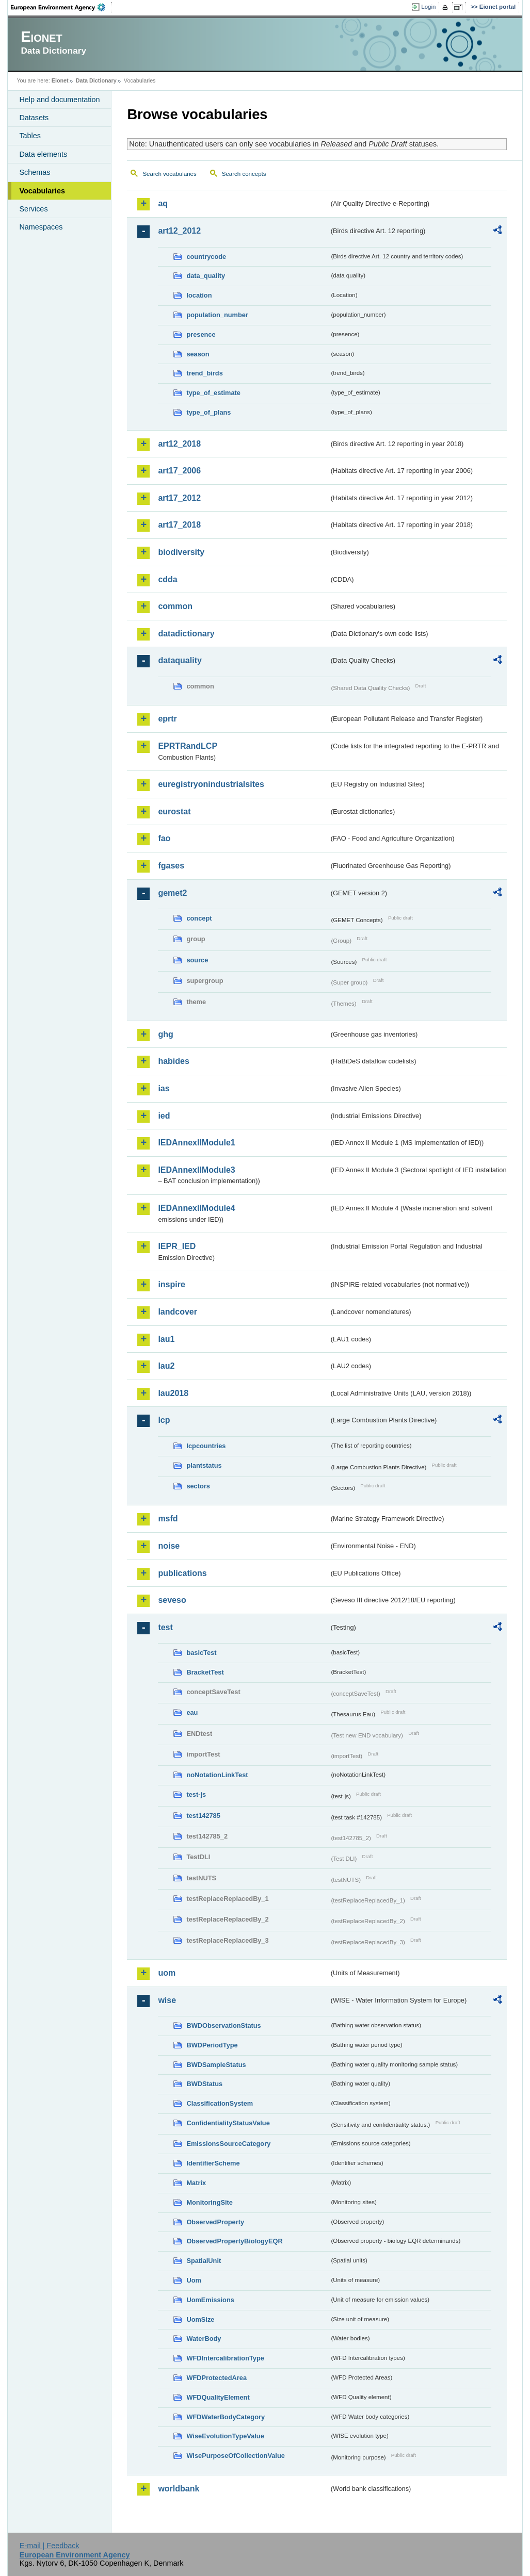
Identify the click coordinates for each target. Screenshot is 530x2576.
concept (199, 918)
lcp (164, 1420)
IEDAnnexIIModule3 (196, 1170)
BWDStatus (204, 2084)
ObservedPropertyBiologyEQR (234, 2241)
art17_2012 (179, 498)
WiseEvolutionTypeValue (225, 2436)
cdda (167, 579)
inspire (171, 1284)
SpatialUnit (203, 2261)
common (175, 606)
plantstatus (203, 1465)
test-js (196, 1794)
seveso (172, 1600)
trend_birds (204, 373)
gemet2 (172, 893)
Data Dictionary (96, 80)
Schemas (34, 172)
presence (200, 334)
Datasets (34, 117)
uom (166, 1972)
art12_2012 (179, 230)
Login (428, 7)
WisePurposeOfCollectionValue (235, 2455)
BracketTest (204, 1672)
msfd (168, 1518)
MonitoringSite (209, 2202)
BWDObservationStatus (223, 2025)
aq (163, 203)
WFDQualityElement (217, 2397)
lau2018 (173, 1393)
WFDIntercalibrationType (225, 2358)
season (197, 354)
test (165, 1627)
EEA (61, 7)
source (197, 960)
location (199, 295)
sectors (198, 1486)
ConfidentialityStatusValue (227, 2123)
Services (33, 209)
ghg (165, 1034)
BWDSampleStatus (216, 2065)
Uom (193, 2280)
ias (163, 1088)
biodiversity (181, 552)
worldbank (178, 2488)
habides (173, 1061)
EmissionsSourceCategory (228, 2143)
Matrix (196, 2183)
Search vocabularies (169, 174)
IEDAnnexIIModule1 (196, 1142)
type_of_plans (208, 412)
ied (164, 1115)
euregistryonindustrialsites (211, 784)
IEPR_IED (177, 1246)
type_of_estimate (213, 393)
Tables (30, 136)
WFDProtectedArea (216, 2378)
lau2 (166, 1365)
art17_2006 (179, 470)
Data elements (43, 154)
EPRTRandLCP (187, 746)
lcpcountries (206, 1446)
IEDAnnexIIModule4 (196, 1208)
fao (164, 838)
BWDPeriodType (211, 2045)
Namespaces (40, 227)
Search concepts (244, 174)
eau (192, 1712)
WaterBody (203, 2338)
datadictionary (186, 633)
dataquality (179, 660)
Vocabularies (42, 191)
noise (169, 1545)
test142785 (203, 1815)
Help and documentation (59, 99)
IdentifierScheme (212, 2163)
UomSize (200, 2319)
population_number (217, 315)
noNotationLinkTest (217, 1775)
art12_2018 (179, 443)
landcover (177, 1311)
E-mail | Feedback (49, 2545)
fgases (171, 865)
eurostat (174, 811)
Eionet (60, 80)
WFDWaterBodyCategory (225, 2417)
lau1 (166, 1339)
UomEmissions (210, 2300)
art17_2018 (179, 524)
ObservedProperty (215, 2222)
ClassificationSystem (219, 2103)
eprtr (167, 718)
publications (182, 1573)
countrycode (206, 256)
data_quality (205, 276)
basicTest (201, 1652)
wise (167, 2000)
